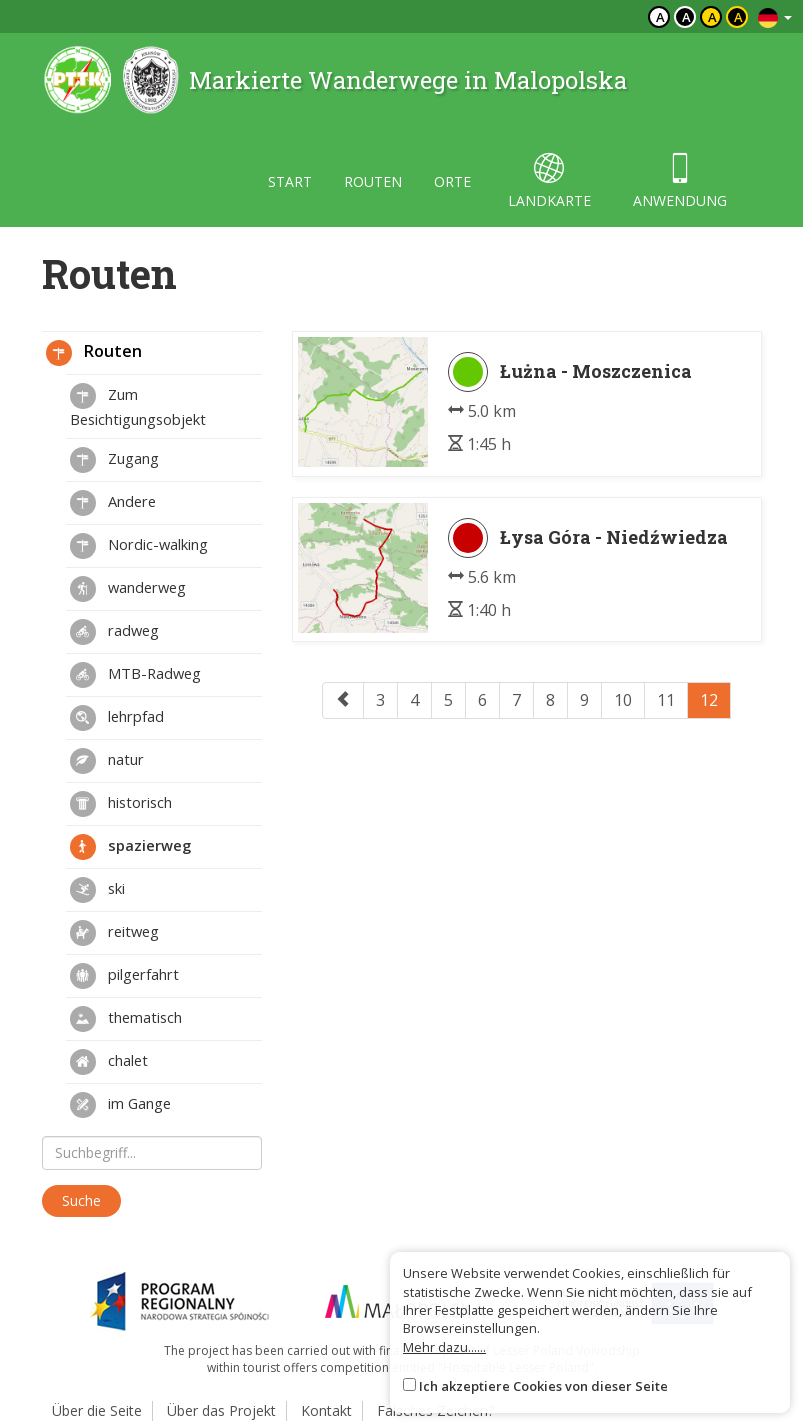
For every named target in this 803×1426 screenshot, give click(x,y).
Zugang (114, 460)
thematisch (126, 1019)
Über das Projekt (221, 1410)
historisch (121, 804)
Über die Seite (97, 1410)
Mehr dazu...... (444, 1347)
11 (666, 700)
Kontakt (326, 1410)
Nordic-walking (139, 546)
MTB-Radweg (135, 675)
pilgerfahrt (124, 976)
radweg (114, 632)
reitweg (114, 933)
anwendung (680, 181)
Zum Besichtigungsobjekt (138, 406)
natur (107, 761)
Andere (113, 503)
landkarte (549, 181)
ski (97, 890)
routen (373, 181)
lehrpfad (117, 718)
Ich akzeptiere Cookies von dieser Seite (543, 1386)
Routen (94, 353)
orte (452, 181)
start (290, 181)
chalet (109, 1062)
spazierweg (130, 847)
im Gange (120, 1105)
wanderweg (128, 589)
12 (709, 700)
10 (623, 700)
